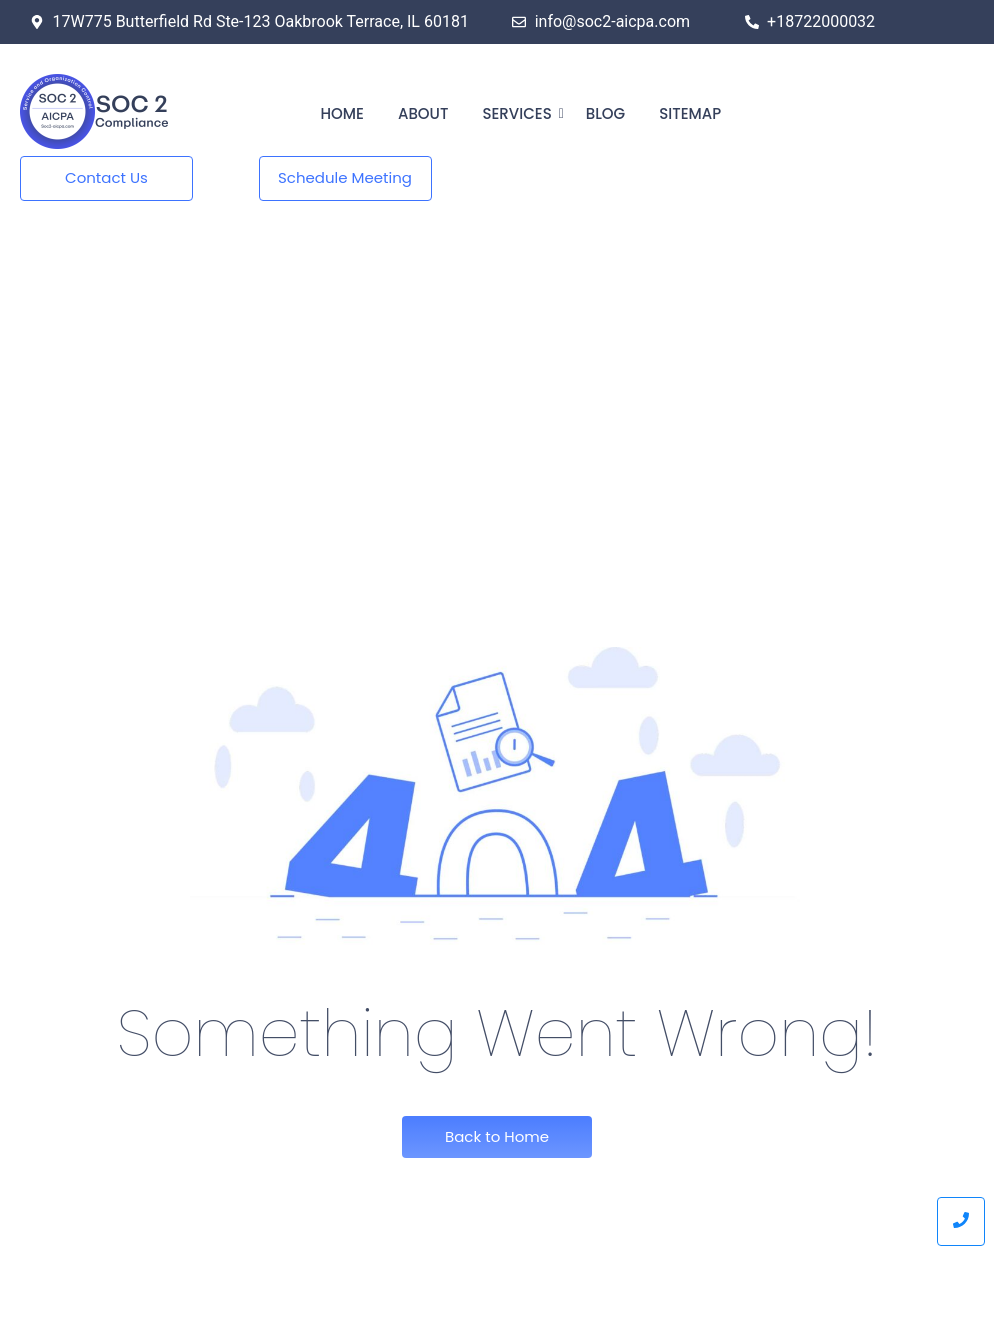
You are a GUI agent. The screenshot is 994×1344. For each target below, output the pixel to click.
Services (520, 113)
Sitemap (690, 113)
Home (342, 113)
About (423, 113)
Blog (605, 113)
